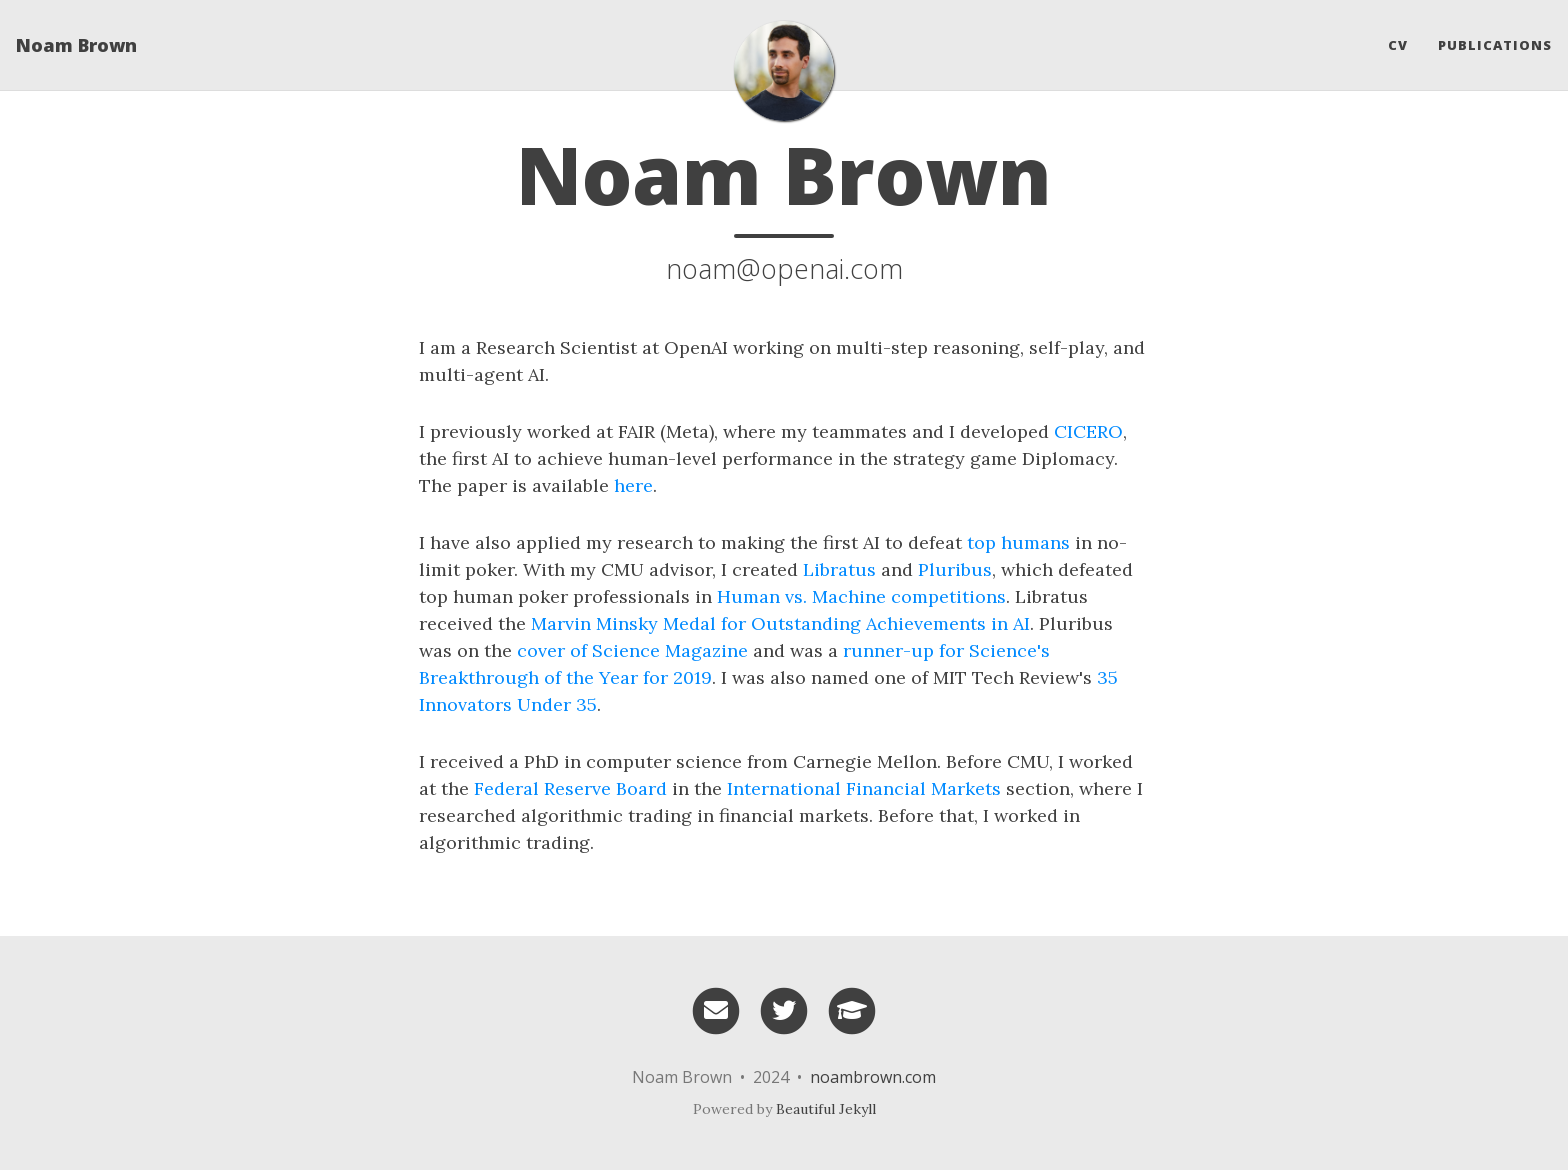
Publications (1495, 45)
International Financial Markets (864, 788)
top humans (1018, 542)
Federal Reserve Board (570, 788)
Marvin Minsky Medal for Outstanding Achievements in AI (780, 623)
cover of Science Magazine (632, 650)
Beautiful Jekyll (826, 1109)
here (633, 485)
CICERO (1088, 431)
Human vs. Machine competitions (861, 596)
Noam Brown (76, 45)
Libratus (839, 569)
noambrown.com (873, 1077)
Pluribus (955, 569)
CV (1398, 45)
